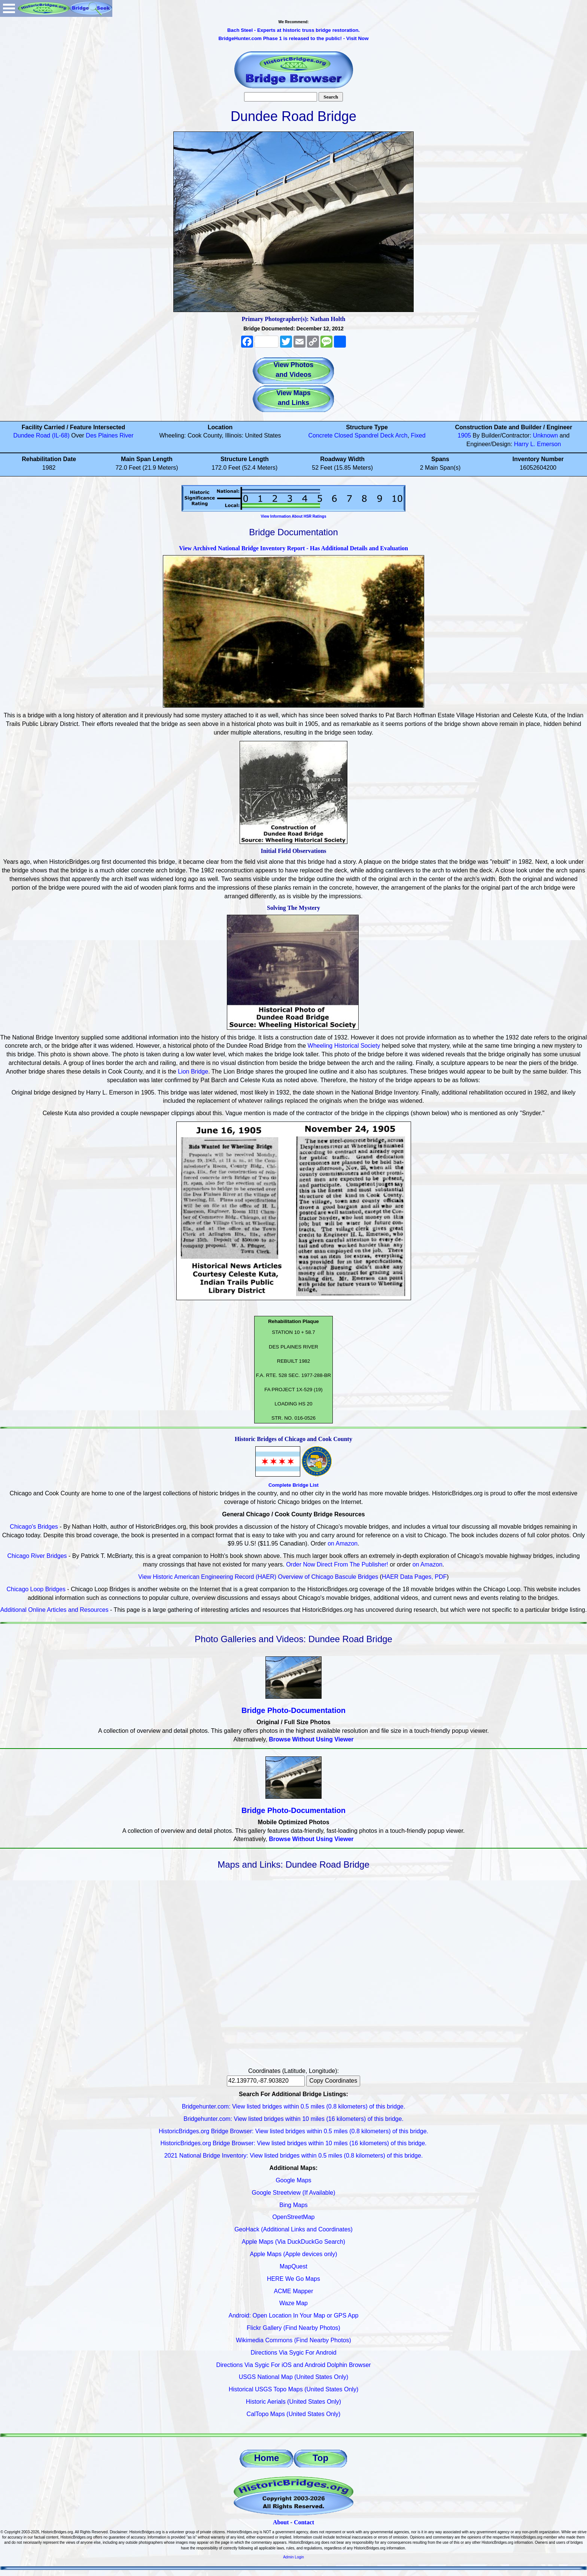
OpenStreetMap (294, 2217)
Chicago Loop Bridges (35, 1589)
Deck (387, 435)
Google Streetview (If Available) (293, 2192)
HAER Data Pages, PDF (414, 1577)
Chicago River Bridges (37, 1556)
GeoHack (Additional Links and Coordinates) (293, 2229)
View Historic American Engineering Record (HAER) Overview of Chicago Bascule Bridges (258, 1577)
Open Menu (9, 8)
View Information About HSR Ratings (293, 516)
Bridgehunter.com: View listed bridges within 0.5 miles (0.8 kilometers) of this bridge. (293, 2106)
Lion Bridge (193, 1071)
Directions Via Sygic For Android (293, 2352)
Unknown (545, 435)
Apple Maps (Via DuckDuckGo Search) (293, 2242)
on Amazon (343, 1543)
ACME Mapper (293, 2291)
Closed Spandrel (356, 435)
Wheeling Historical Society (344, 1045)
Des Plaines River (109, 435)
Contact (304, 2522)
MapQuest (293, 2266)
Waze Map (293, 2303)
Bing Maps (293, 2205)
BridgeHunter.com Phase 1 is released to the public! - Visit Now (293, 38)
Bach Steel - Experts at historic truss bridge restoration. (293, 30)
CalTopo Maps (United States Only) (294, 2414)
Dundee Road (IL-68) (41, 435)
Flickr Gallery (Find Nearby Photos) (293, 2328)
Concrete (320, 435)
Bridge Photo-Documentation (293, 1710)
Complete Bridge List (293, 1485)
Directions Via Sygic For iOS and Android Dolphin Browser (293, 2365)
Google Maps (293, 2180)
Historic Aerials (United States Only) (293, 2401)
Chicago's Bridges (34, 1526)
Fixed (418, 435)
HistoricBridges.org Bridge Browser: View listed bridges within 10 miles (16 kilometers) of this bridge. (293, 2143)
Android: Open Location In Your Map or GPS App (294, 2315)
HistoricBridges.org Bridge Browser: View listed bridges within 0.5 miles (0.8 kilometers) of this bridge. (293, 2131)
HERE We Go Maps (293, 2279)
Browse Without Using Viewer (311, 1739)
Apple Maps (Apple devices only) (293, 2254)
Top (320, 2458)
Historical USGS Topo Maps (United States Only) (294, 2389)
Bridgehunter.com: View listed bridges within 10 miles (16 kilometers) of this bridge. (293, 2119)
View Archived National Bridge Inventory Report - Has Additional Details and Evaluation (293, 548)
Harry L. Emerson (537, 444)
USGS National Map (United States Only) (294, 2377)
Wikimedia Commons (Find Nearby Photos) (293, 2340)
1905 (464, 435)
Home (266, 2458)
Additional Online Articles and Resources (54, 1610)
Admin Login (293, 2557)
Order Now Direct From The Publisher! (337, 1564)
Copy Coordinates (333, 2080)
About (281, 2522)
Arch (401, 435)
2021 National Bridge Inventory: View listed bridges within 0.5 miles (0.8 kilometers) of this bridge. (293, 2155)
